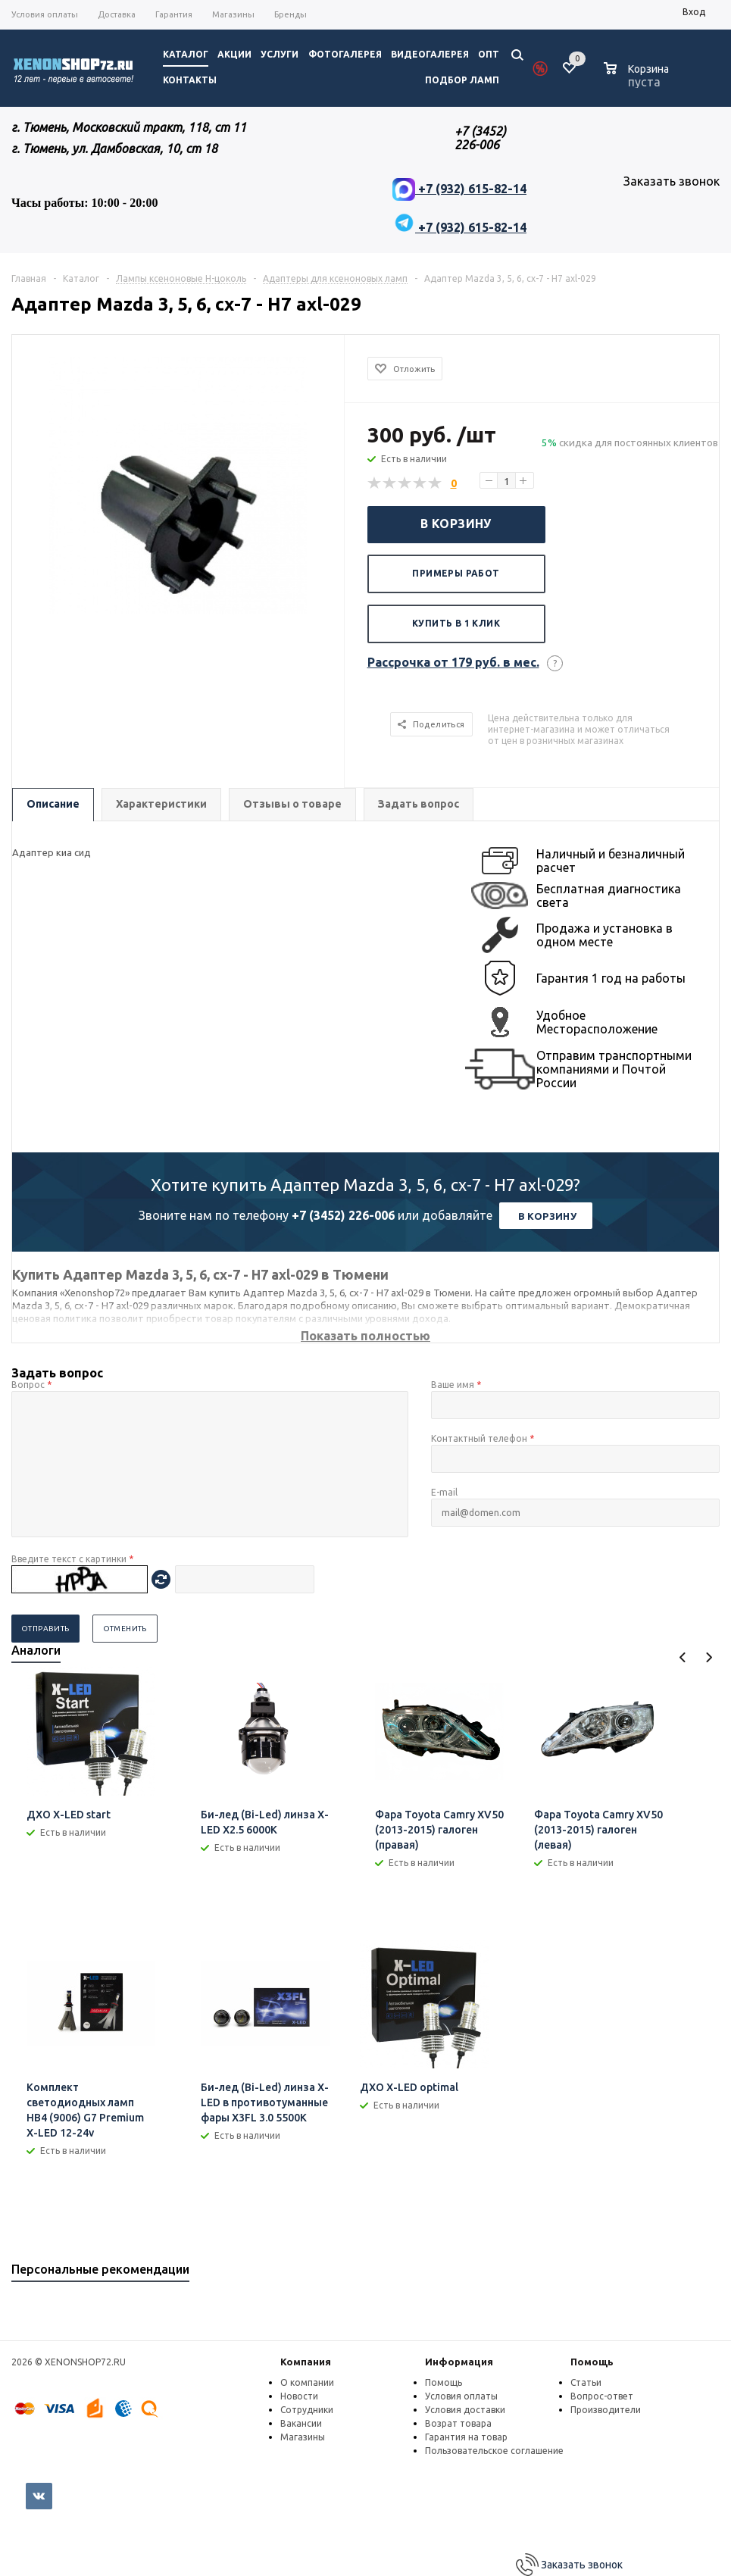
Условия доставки (465, 2410)
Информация (459, 2361)
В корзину (456, 523)
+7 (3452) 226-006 (343, 1215)
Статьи (585, 2382)
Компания (305, 2361)
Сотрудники (306, 2410)
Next (709, 1657)
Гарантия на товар (466, 2437)
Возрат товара (458, 2423)
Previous (683, 1657)
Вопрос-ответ (601, 2396)
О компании (307, 2382)
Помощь (592, 2361)
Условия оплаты (461, 2396)
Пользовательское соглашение (494, 2451)
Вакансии (301, 2423)
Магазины (302, 2437)
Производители (605, 2410)
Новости (299, 2396)
